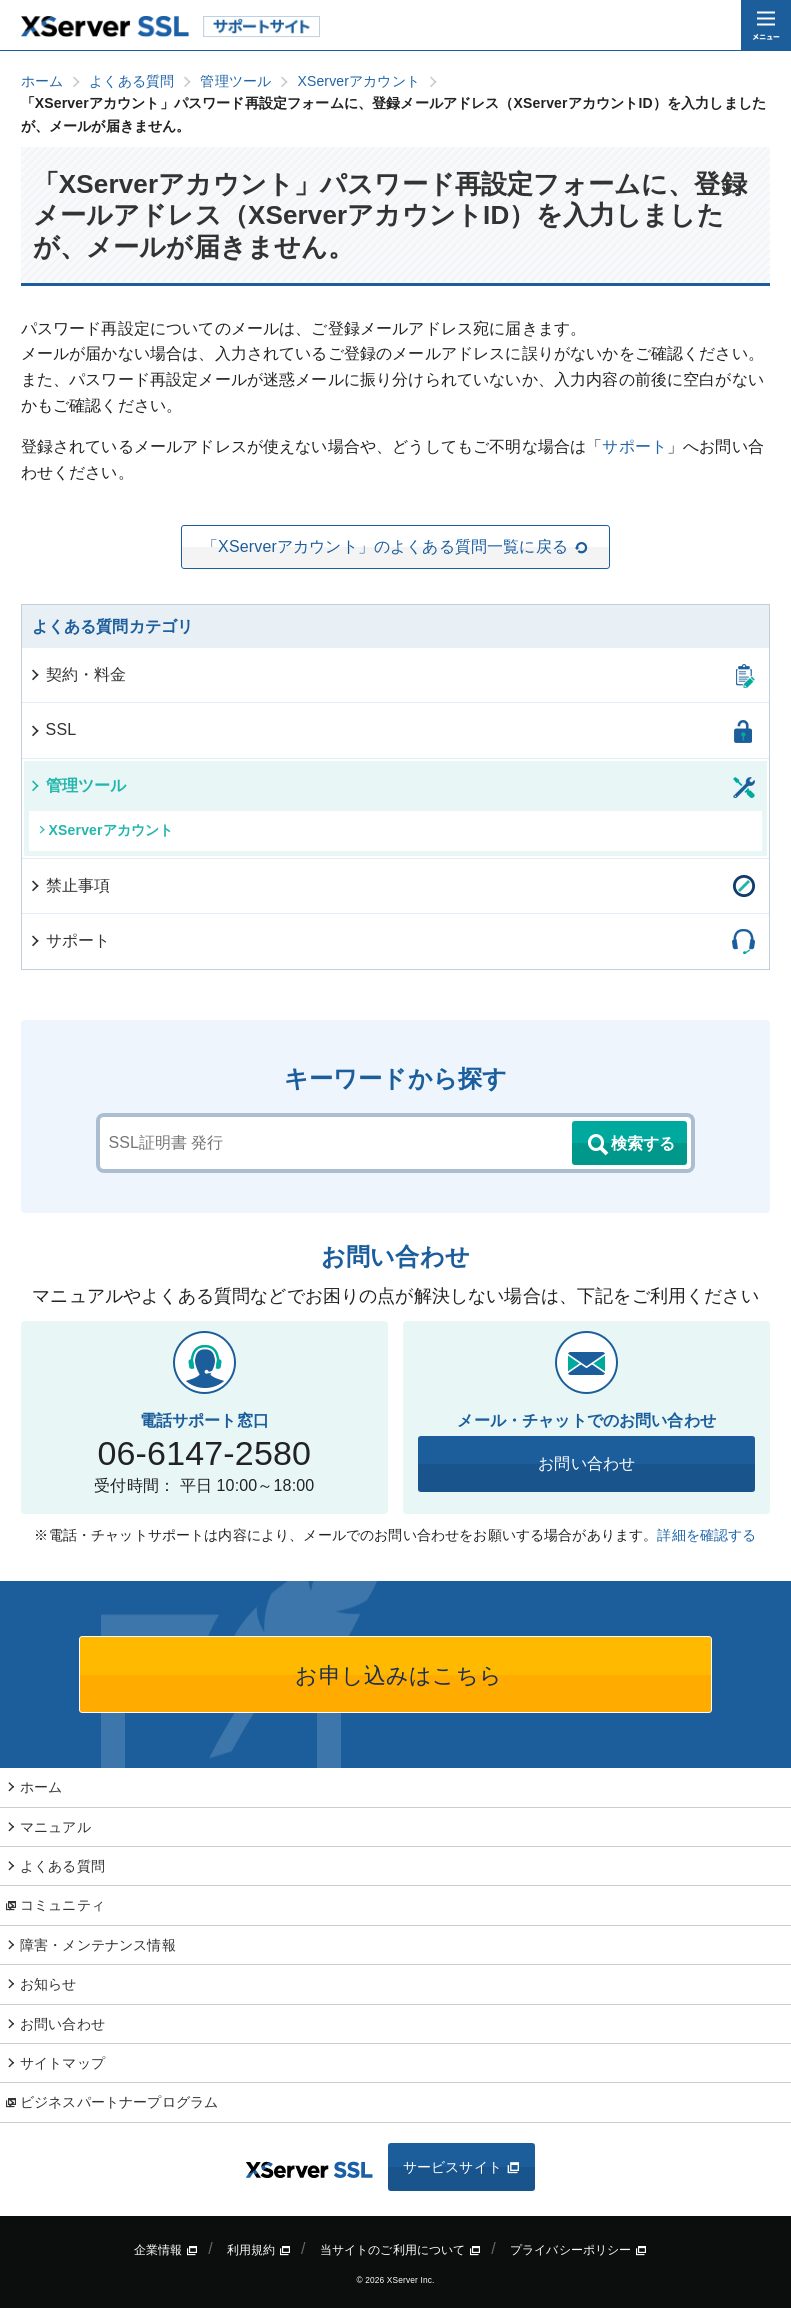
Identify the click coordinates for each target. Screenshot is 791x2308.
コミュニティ (62, 1905)
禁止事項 (69, 885)
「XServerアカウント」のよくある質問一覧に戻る (395, 547)
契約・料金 (77, 674)
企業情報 (166, 2250)
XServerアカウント (106, 830)
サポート (634, 446)
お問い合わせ (586, 1463)
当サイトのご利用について (401, 2250)
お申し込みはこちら (395, 1675)
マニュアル (55, 1827)
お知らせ (48, 1984)
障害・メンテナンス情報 (98, 1945)
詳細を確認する (706, 1535)
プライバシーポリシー (578, 2250)
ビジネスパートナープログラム (119, 2102)
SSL (52, 729)
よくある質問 (62, 1866)
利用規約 (259, 2250)
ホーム (41, 1787)
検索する (630, 1145)
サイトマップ (62, 2063)
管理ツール (77, 785)
